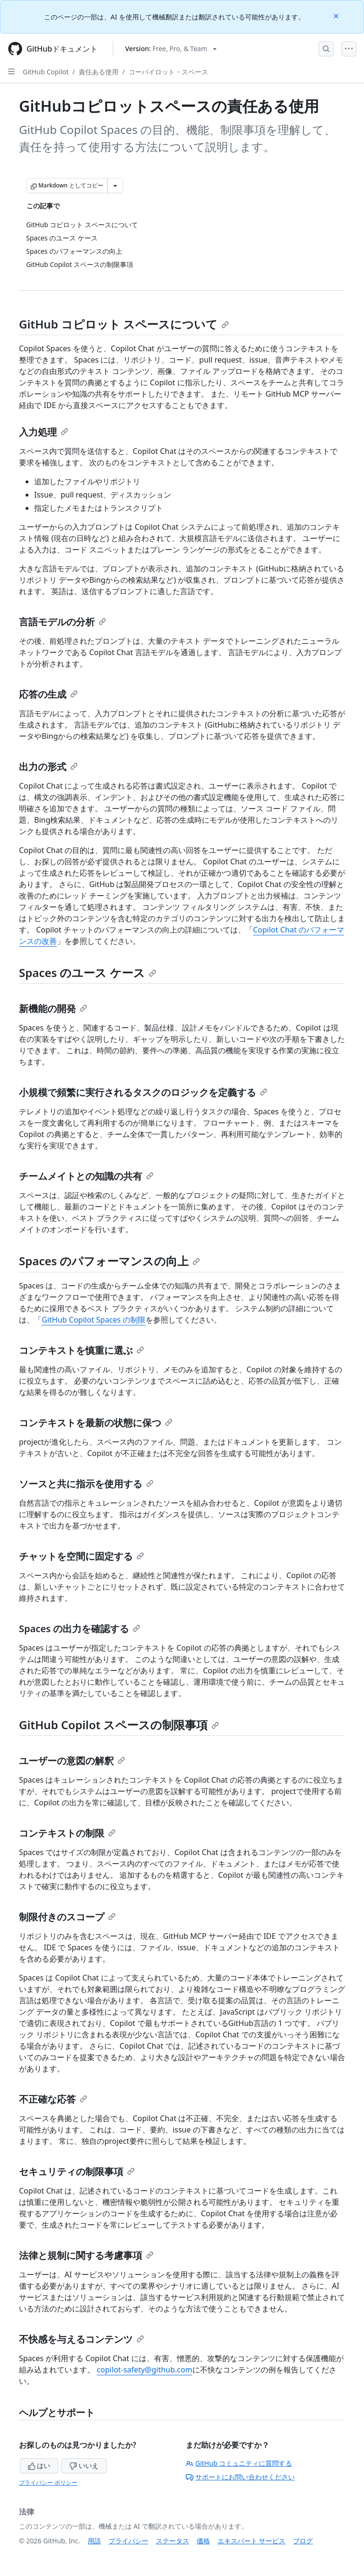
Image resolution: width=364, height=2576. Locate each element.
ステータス (172, 2540)
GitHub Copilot (46, 71)
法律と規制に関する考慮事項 (86, 2255)
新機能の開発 (53, 1008)
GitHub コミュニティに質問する (239, 2463)
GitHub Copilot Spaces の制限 (94, 1320)
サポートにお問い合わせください (240, 2476)
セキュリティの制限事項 (77, 2171)
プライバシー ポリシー (48, 2482)
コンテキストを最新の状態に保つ (96, 1422)
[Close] (337, 15)
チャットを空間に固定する (81, 1556)
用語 (94, 2540)
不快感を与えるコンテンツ (81, 2339)
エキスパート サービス (252, 2540)
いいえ (84, 2465)
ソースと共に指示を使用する (86, 1483)
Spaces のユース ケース (87, 972)
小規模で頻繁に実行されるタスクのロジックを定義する (143, 1092)
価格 (203, 2540)
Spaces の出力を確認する (79, 1628)
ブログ (303, 2540)
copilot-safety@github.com (144, 2369)
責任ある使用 (98, 71)
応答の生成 (48, 694)
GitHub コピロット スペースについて (124, 324)
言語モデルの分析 (62, 621)
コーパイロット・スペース (168, 71)
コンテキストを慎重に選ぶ (81, 1350)
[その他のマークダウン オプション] (115, 185)
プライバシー (128, 2540)
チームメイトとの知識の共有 (86, 1176)
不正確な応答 (53, 2099)
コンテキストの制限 (67, 1833)
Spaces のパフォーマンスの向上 (109, 1261)
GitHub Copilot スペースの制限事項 (119, 1724)
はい (39, 2465)
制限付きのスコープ (67, 1916)
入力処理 (43, 432)
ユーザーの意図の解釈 (72, 1760)
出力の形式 (48, 766)
